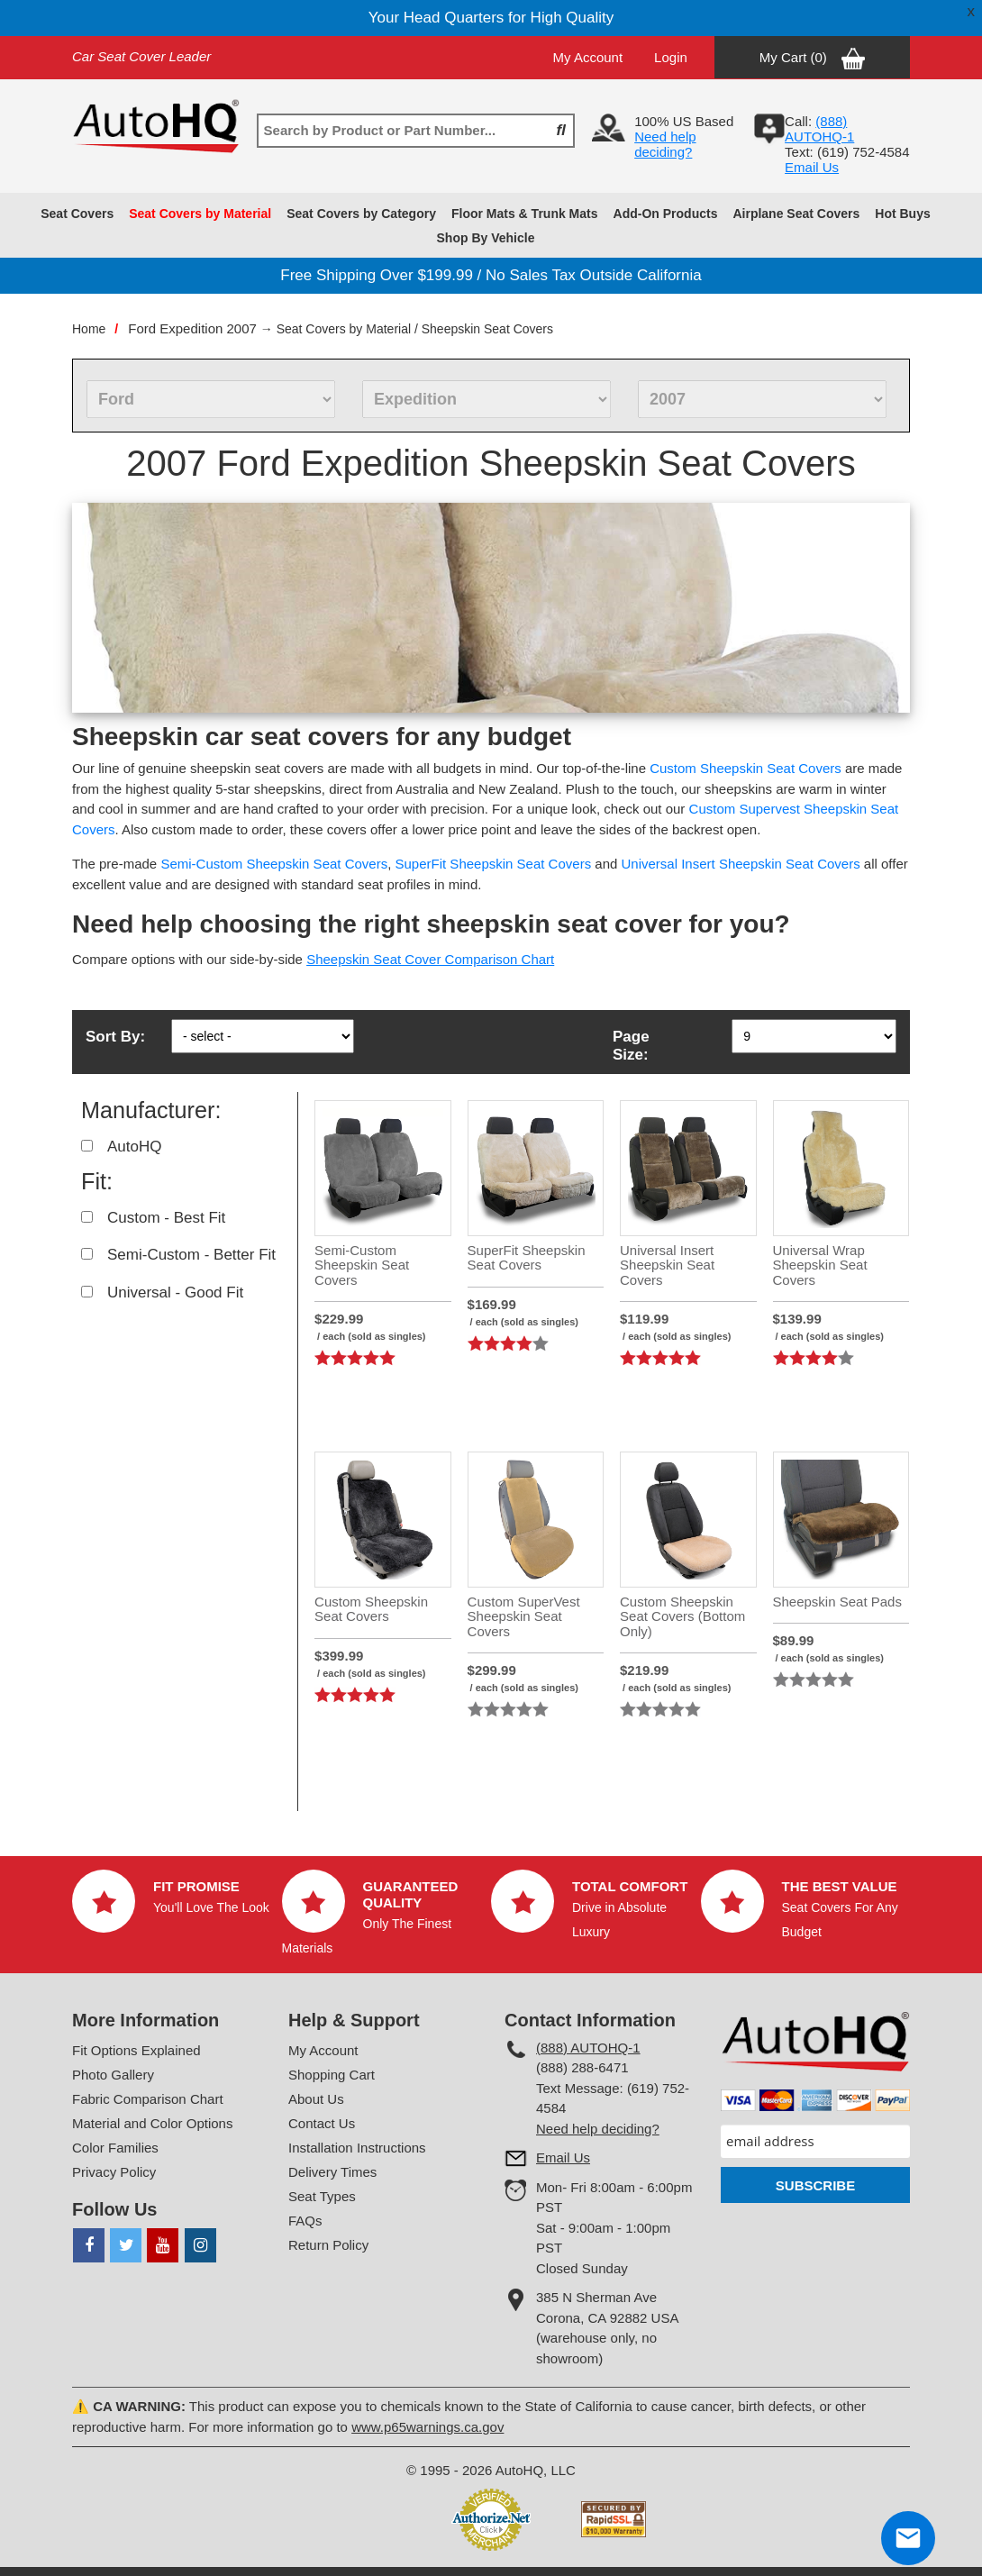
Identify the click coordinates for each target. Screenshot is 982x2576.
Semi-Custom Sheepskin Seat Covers (273, 863)
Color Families (115, 2147)
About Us (316, 2099)
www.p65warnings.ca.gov (427, 2427)
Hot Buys (902, 213)
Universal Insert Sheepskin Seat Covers (741, 863)
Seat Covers (77, 213)
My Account (588, 57)
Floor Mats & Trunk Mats (524, 213)
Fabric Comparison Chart (147, 2099)
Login (670, 57)
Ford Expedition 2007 (192, 328)
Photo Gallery (113, 2074)
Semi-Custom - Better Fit (191, 1254)
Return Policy (328, 2245)
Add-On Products (666, 213)
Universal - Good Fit (175, 1292)
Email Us (812, 167)
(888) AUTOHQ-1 (588, 2047)
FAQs (305, 2220)
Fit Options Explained (136, 2050)
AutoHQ (134, 1146)
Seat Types (322, 2196)
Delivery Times (332, 2172)
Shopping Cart (331, 2074)
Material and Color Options (152, 2123)
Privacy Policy (114, 2172)
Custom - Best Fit (166, 1217)
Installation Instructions (357, 2147)
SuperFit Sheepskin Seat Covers (494, 863)
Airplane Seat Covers (795, 213)
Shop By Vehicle (486, 238)
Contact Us (321, 2123)
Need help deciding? (665, 144)
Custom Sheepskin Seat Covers (745, 768)
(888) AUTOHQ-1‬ (819, 129)
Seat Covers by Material (200, 213)
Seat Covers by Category (361, 213)
